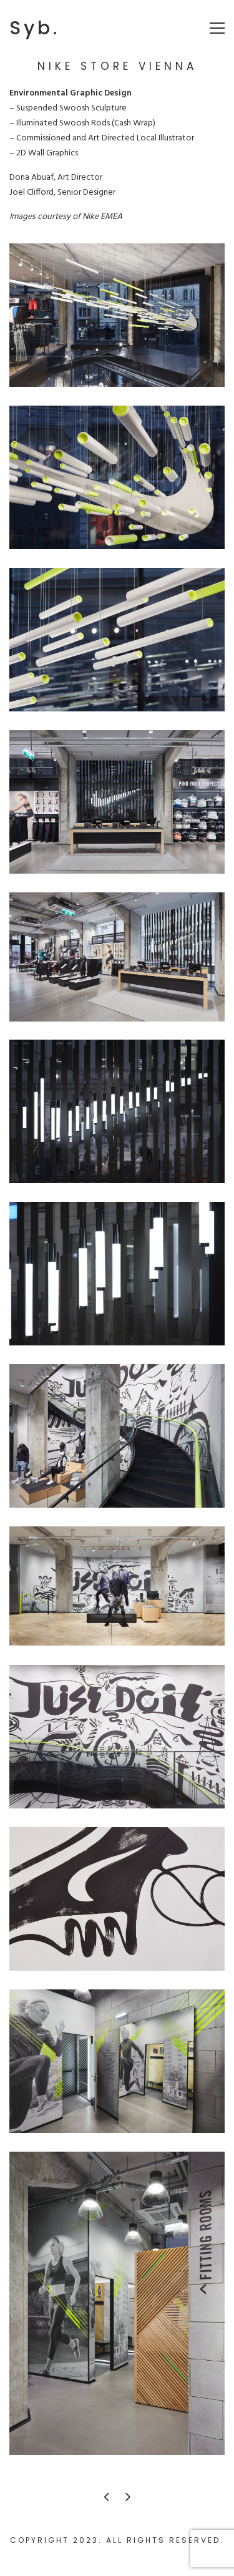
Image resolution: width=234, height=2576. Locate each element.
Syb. (34, 28)
